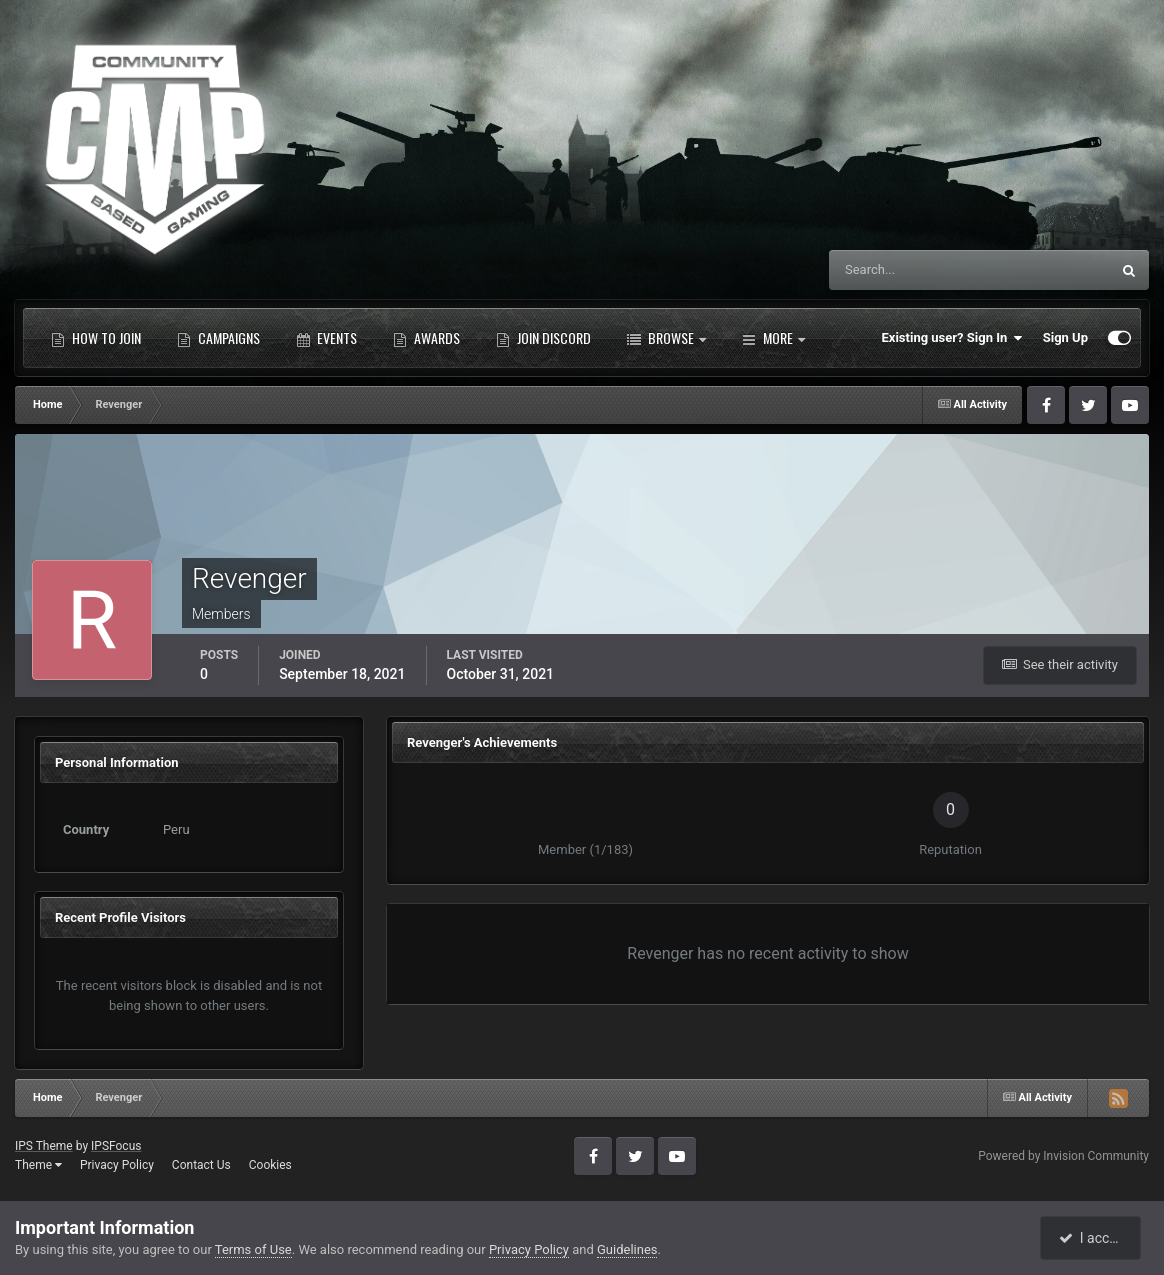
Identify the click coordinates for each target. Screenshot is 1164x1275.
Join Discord (543, 338)
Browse (666, 338)
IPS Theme (44, 1146)
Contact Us (201, 1165)
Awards (426, 338)
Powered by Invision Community (1063, 1156)
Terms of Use (253, 1249)
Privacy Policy (117, 1165)
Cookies (270, 1165)
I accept (1092, 1238)
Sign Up (1065, 337)
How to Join (96, 338)
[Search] (908, 270)
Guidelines (627, 1249)
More (773, 338)
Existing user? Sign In (952, 338)
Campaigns (218, 338)
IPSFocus (116, 1146)
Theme (38, 1165)
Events (326, 338)
